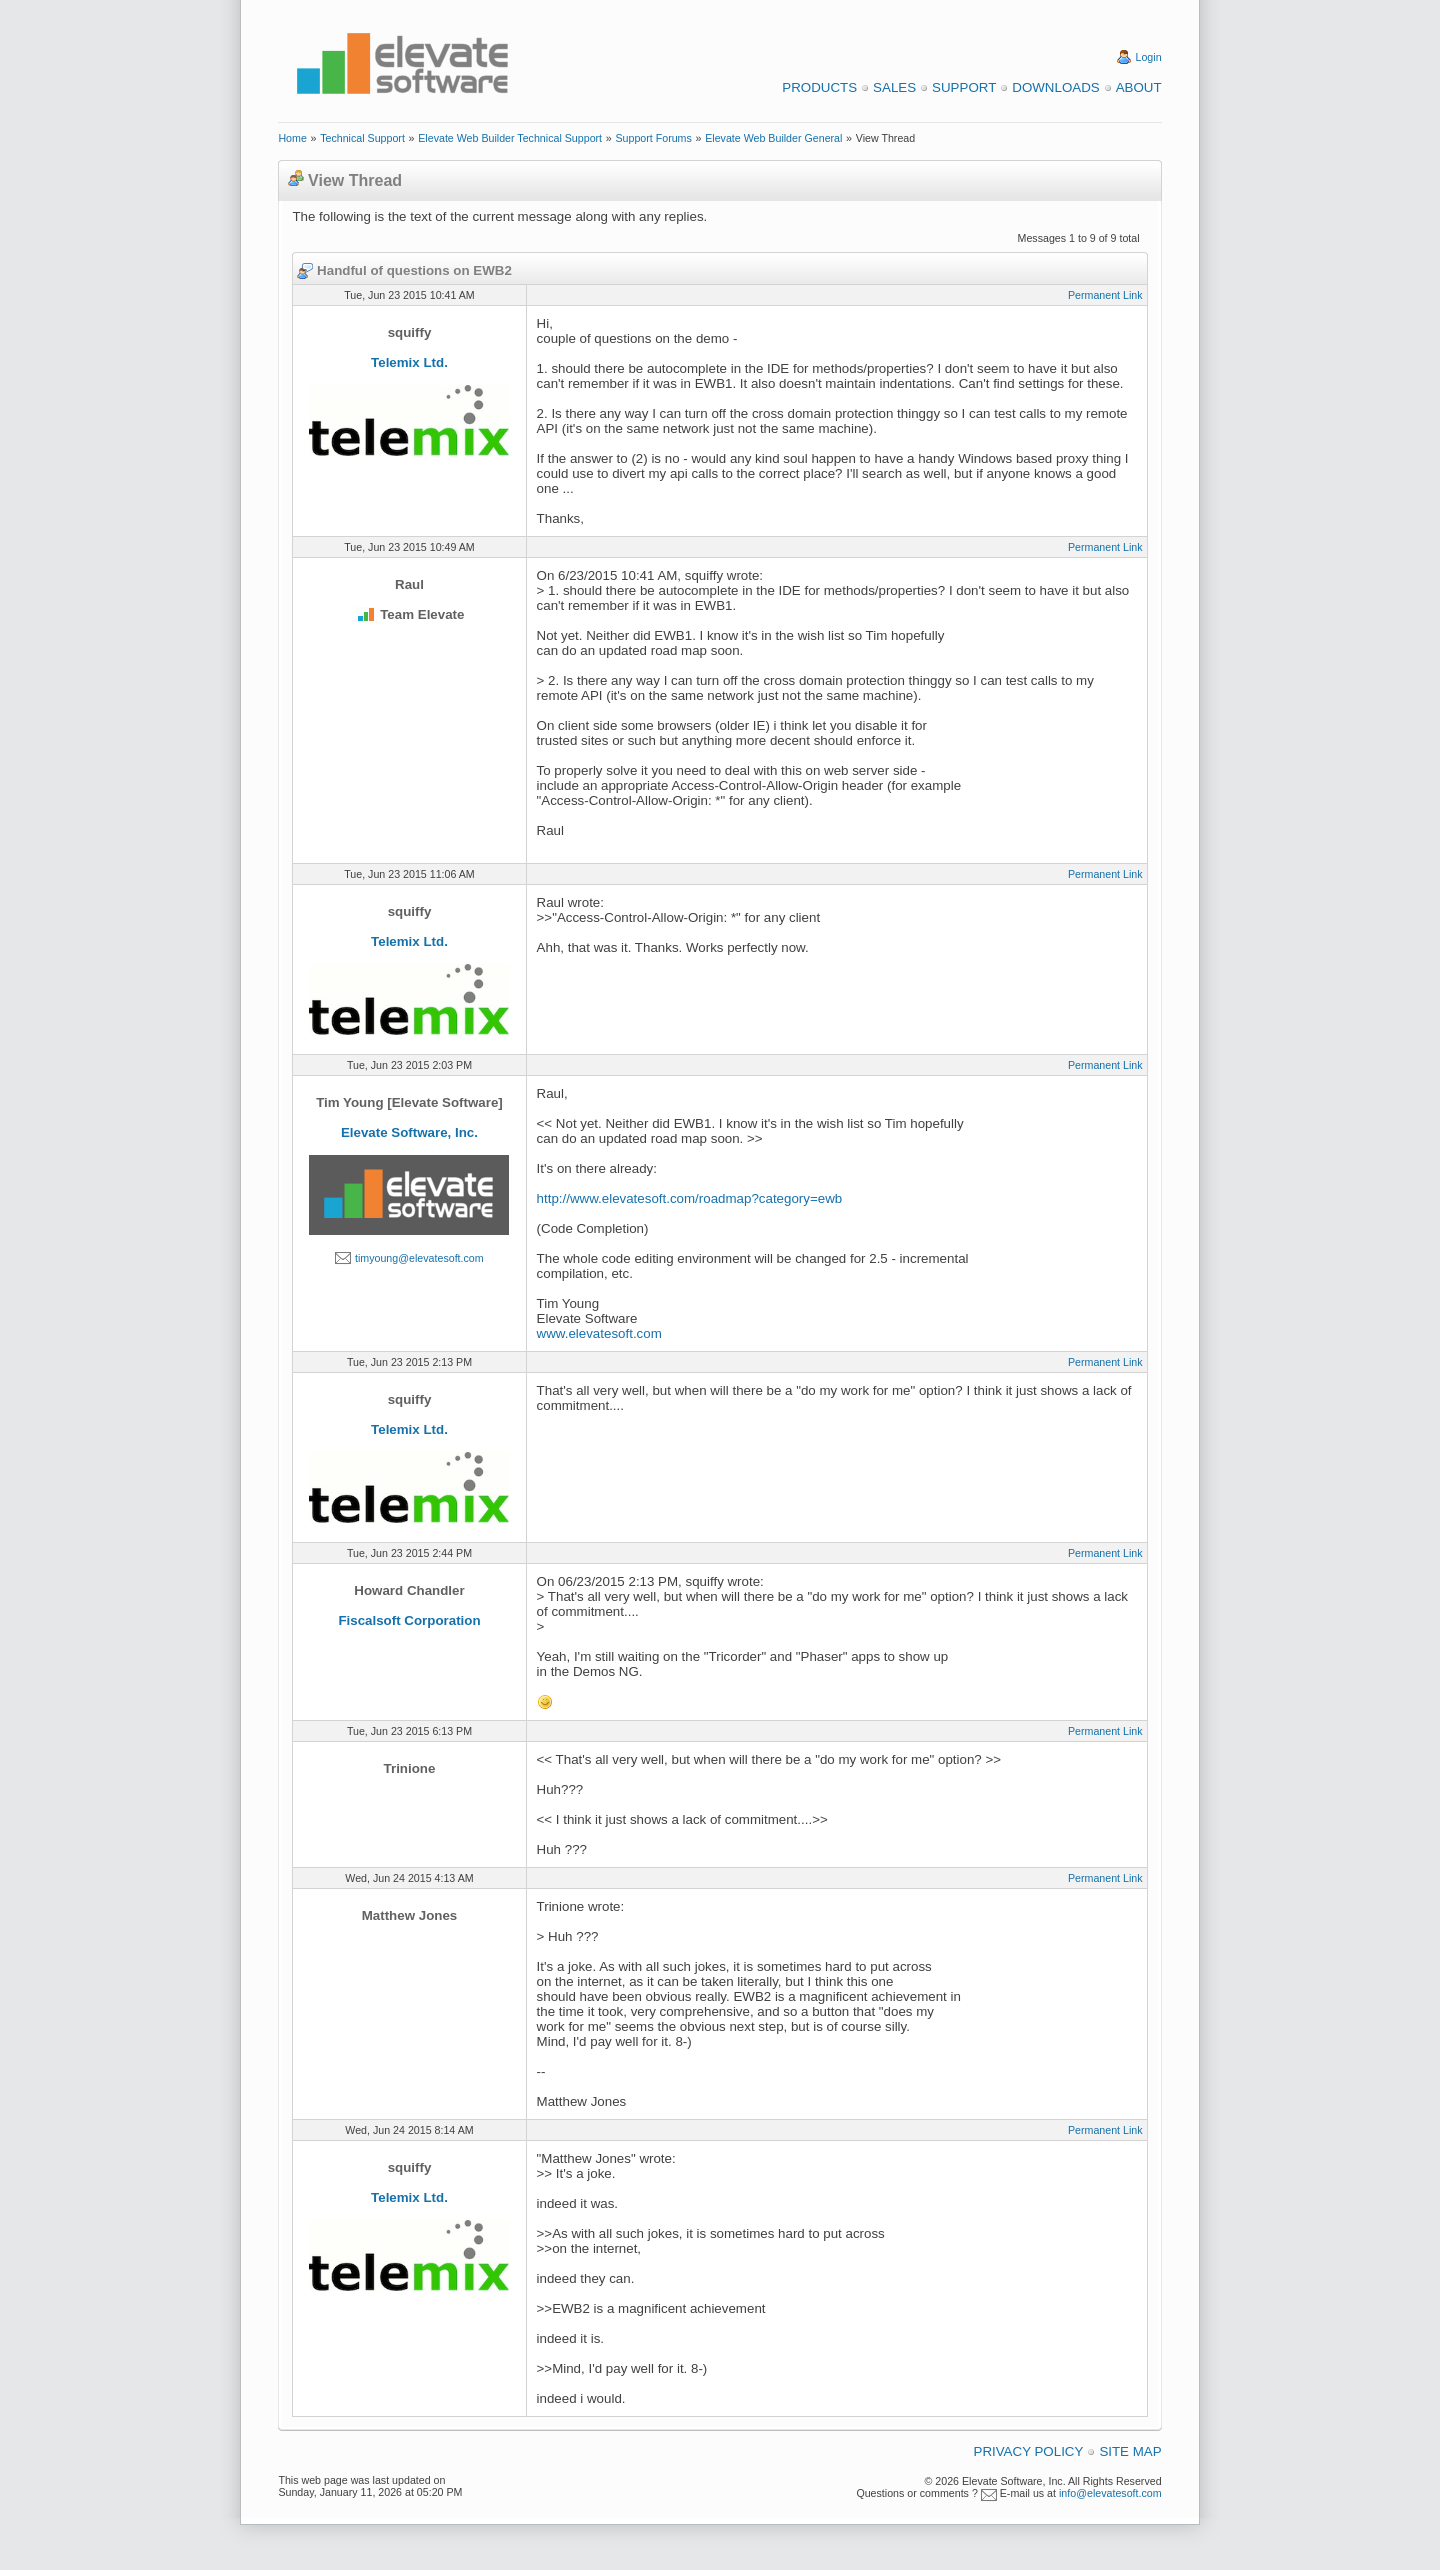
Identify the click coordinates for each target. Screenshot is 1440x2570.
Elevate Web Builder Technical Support (510, 138)
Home (292, 138)
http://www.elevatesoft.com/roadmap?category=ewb (690, 1198)
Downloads (1055, 87)
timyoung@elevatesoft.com (419, 1258)
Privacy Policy (1029, 2451)
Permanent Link (1105, 295)
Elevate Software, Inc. (409, 1132)
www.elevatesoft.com (599, 1333)
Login (1149, 57)
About (1139, 87)
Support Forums (653, 138)
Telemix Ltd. (409, 362)
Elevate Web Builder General (773, 138)
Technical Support (362, 138)
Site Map (1130, 2451)
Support (964, 87)
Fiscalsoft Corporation (409, 1620)
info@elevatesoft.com (1110, 2493)
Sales (894, 87)
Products (819, 87)
